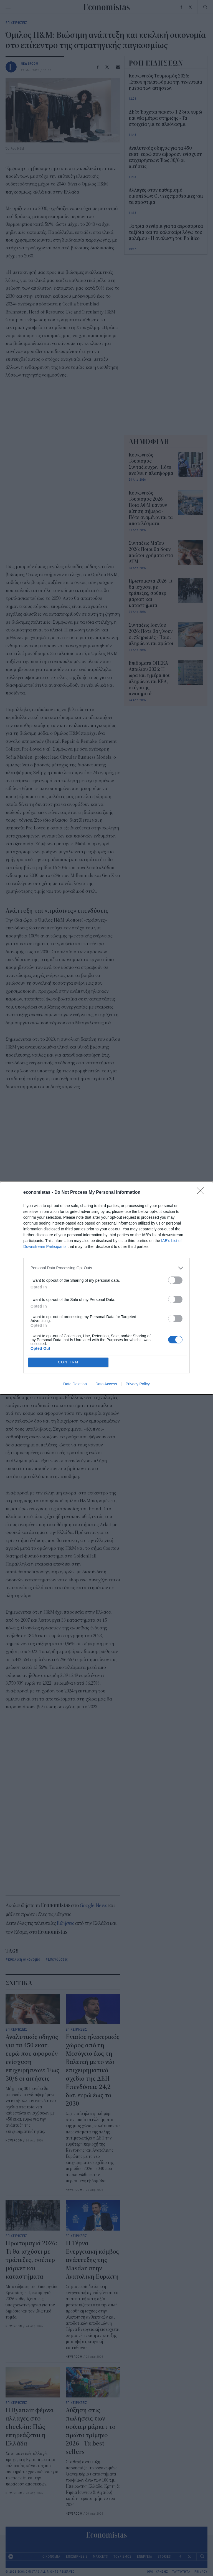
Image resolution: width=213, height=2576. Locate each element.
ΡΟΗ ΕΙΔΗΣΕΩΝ (156, 63)
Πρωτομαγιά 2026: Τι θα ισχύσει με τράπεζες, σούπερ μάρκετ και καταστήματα (31, 2260)
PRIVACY (200, 2572)
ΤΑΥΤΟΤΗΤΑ (181, 2572)
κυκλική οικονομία (24, 1959)
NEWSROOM (30, 63)
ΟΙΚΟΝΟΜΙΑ (51, 2556)
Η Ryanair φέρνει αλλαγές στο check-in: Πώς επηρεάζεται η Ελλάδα (30, 2427)
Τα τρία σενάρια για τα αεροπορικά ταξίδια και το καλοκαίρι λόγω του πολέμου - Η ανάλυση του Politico (166, 232)
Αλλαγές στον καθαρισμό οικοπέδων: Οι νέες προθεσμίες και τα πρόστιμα (166, 196)
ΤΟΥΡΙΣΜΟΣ (122, 2556)
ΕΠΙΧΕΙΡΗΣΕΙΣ (16, 22)
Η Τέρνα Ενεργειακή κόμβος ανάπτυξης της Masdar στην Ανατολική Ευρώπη (92, 2260)
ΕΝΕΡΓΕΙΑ (144, 2556)
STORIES (164, 2556)
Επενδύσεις (58, 1959)
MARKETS (100, 2556)
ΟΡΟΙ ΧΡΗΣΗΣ (157, 2572)
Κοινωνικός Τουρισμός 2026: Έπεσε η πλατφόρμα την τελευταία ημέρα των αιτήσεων (165, 82)
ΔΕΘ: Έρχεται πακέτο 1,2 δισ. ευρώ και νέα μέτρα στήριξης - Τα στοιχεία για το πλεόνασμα (165, 118)
